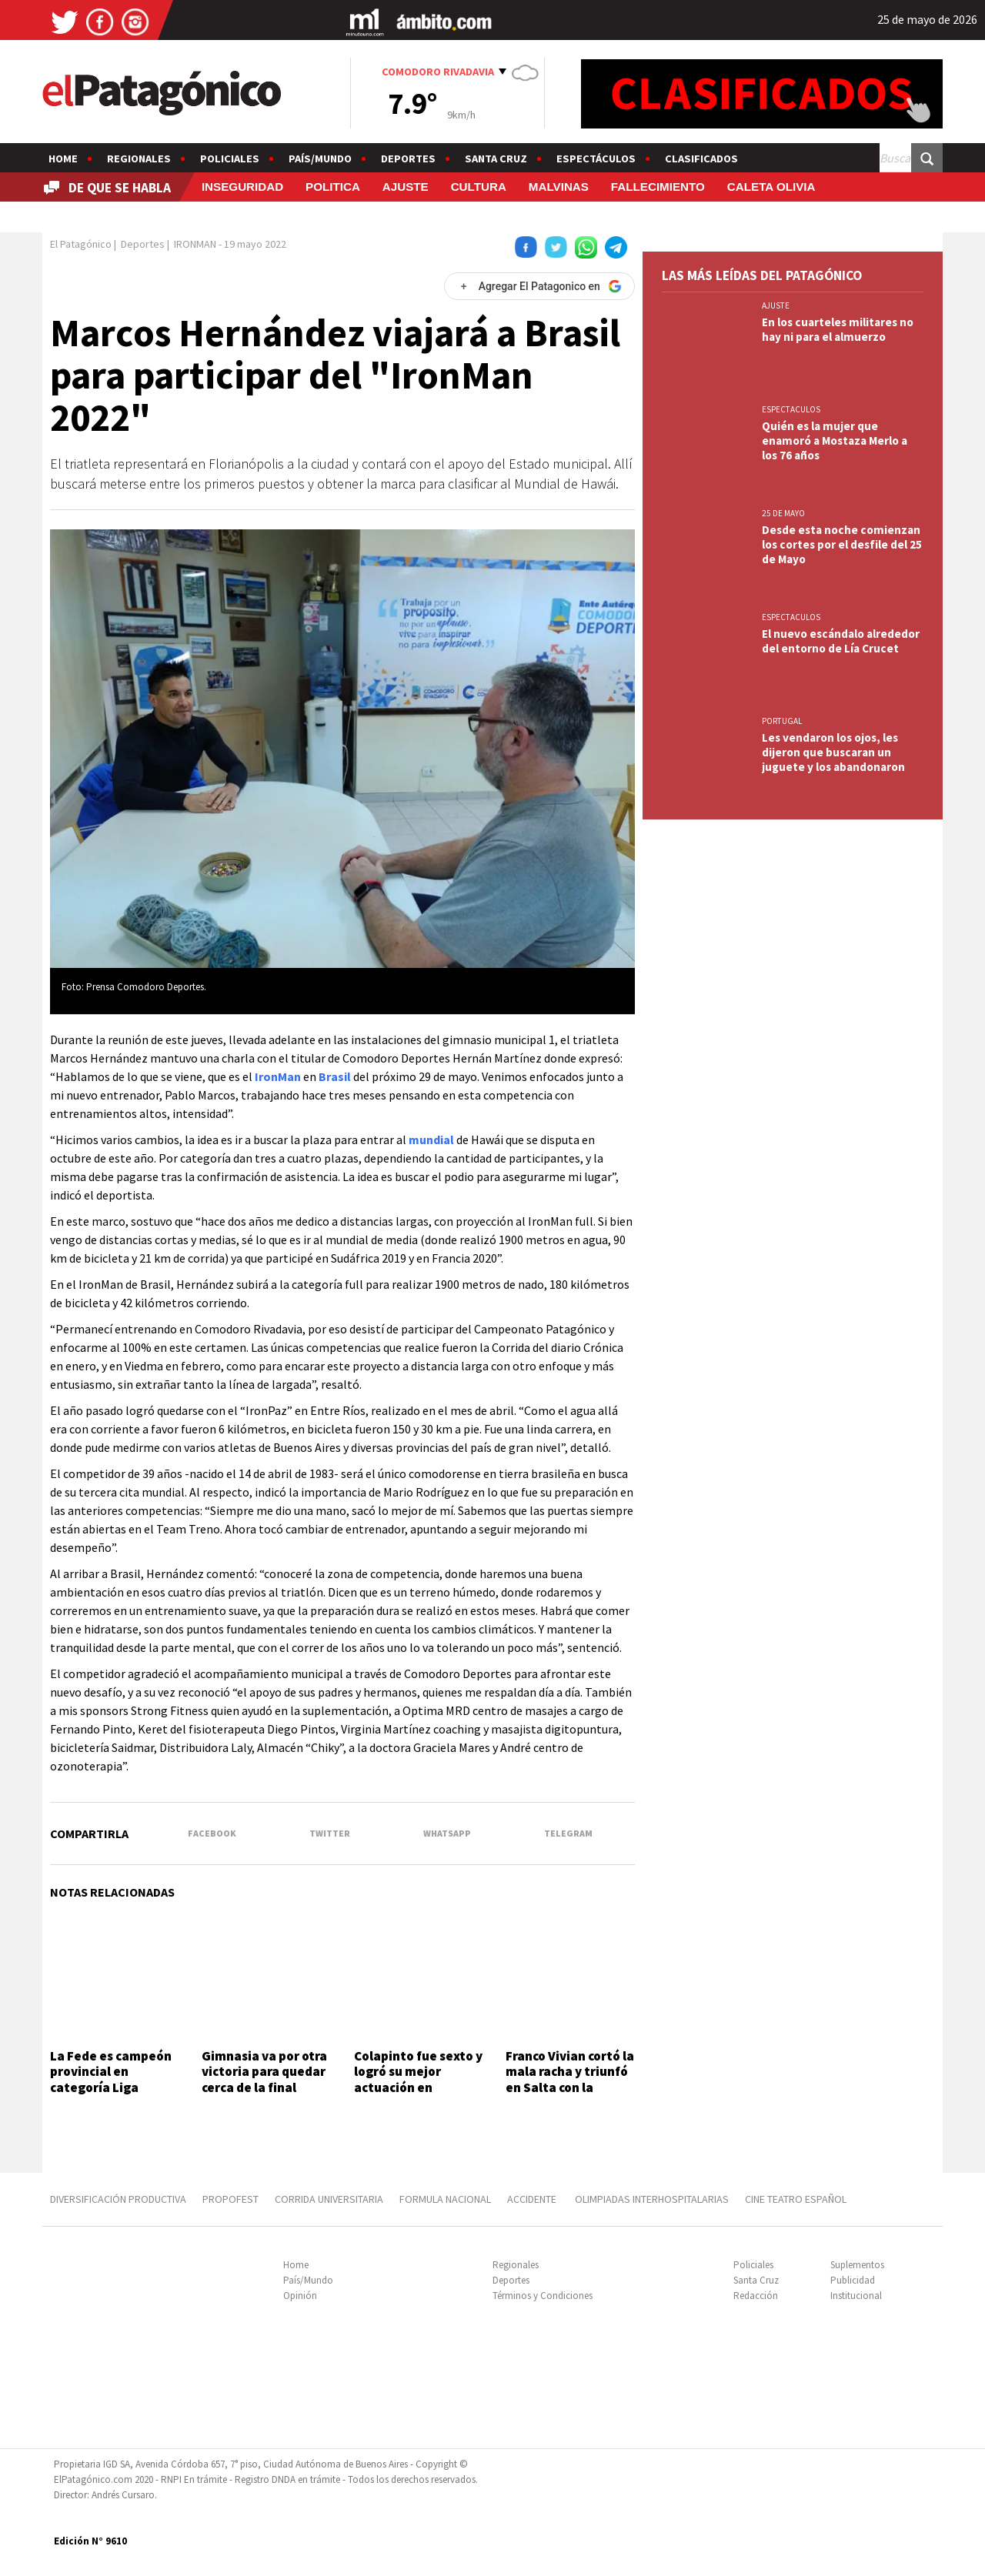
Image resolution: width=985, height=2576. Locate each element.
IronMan (278, 1076)
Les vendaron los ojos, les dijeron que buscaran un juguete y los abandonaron (833, 752)
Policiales (229, 158)
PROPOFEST (230, 2199)
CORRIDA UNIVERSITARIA (329, 2199)
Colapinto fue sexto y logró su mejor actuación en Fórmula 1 (418, 2079)
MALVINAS (559, 186)
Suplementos (857, 2264)
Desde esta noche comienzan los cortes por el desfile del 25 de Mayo (842, 544)
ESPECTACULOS (791, 409)
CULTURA (478, 186)
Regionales (139, 158)
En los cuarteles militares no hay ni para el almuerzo (837, 329)
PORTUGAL (782, 721)
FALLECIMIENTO (658, 186)
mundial (431, 1139)
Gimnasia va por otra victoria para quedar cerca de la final (264, 2071)
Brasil (335, 1076)
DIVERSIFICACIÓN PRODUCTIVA (118, 2199)
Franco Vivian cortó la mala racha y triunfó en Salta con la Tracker (570, 2079)
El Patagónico (81, 244)
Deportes (408, 158)
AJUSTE (405, 186)
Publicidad (852, 2280)
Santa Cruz (496, 158)
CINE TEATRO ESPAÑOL (795, 2199)
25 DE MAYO (783, 513)
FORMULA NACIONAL (445, 2199)
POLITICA (333, 186)
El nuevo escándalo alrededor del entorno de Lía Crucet (841, 641)
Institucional (856, 2295)
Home (63, 158)
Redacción (755, 2295)
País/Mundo (320, 158)
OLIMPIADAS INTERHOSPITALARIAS (652, 2199)
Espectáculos (596, 158)
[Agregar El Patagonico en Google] (539, 286)
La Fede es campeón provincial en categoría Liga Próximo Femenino (111, 2079)
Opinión (300, 2295)
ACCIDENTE (533, 2199)
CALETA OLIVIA (771, 186)
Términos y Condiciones (542, 2295)
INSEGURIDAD (242, 186)
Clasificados (701, 158)
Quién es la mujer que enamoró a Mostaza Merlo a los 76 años (834, 440)
